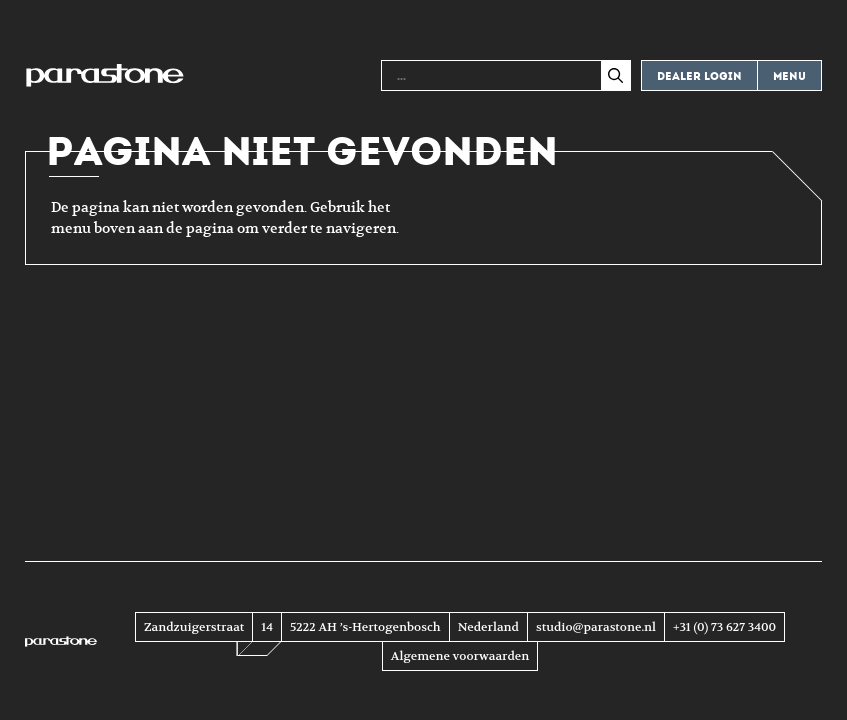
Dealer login (699, 76)
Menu (789, 76)
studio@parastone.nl (596, 627)
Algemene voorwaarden (460, 656)
